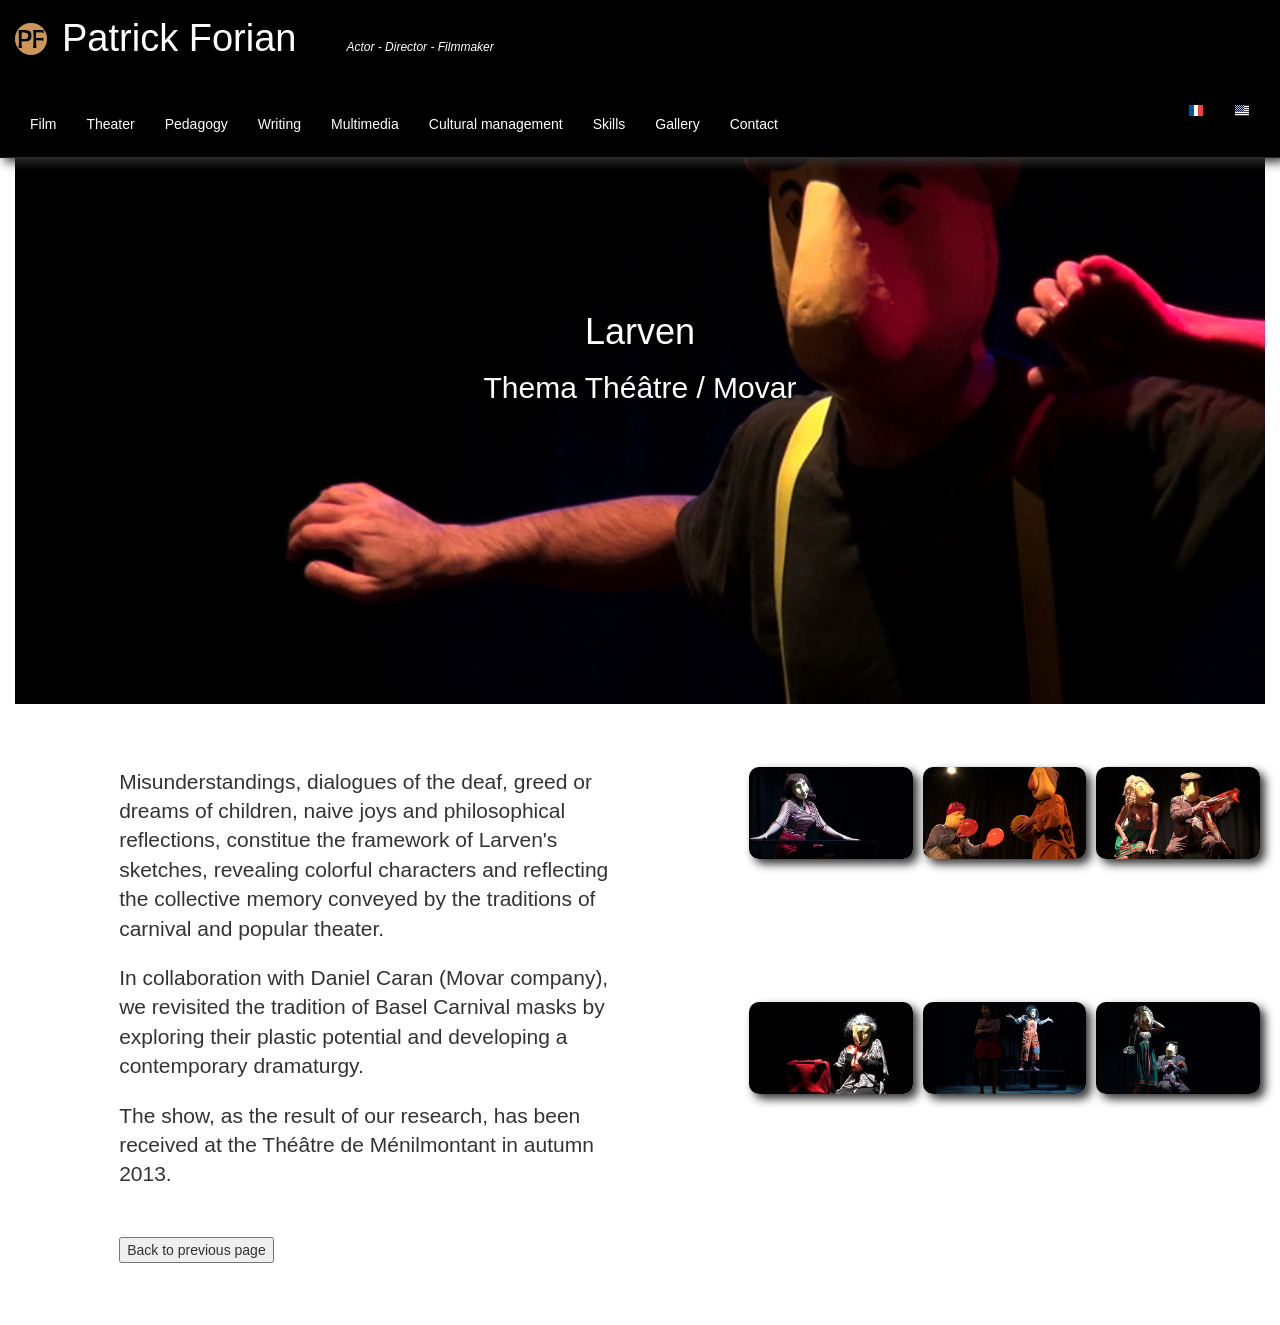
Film (43, 124)
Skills (609, 124)
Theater (110, 124)
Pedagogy (196, 124)
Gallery (677, 124)
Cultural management (496, 124)
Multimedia (365, 124)
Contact (754, 124)
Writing (279, 124)
